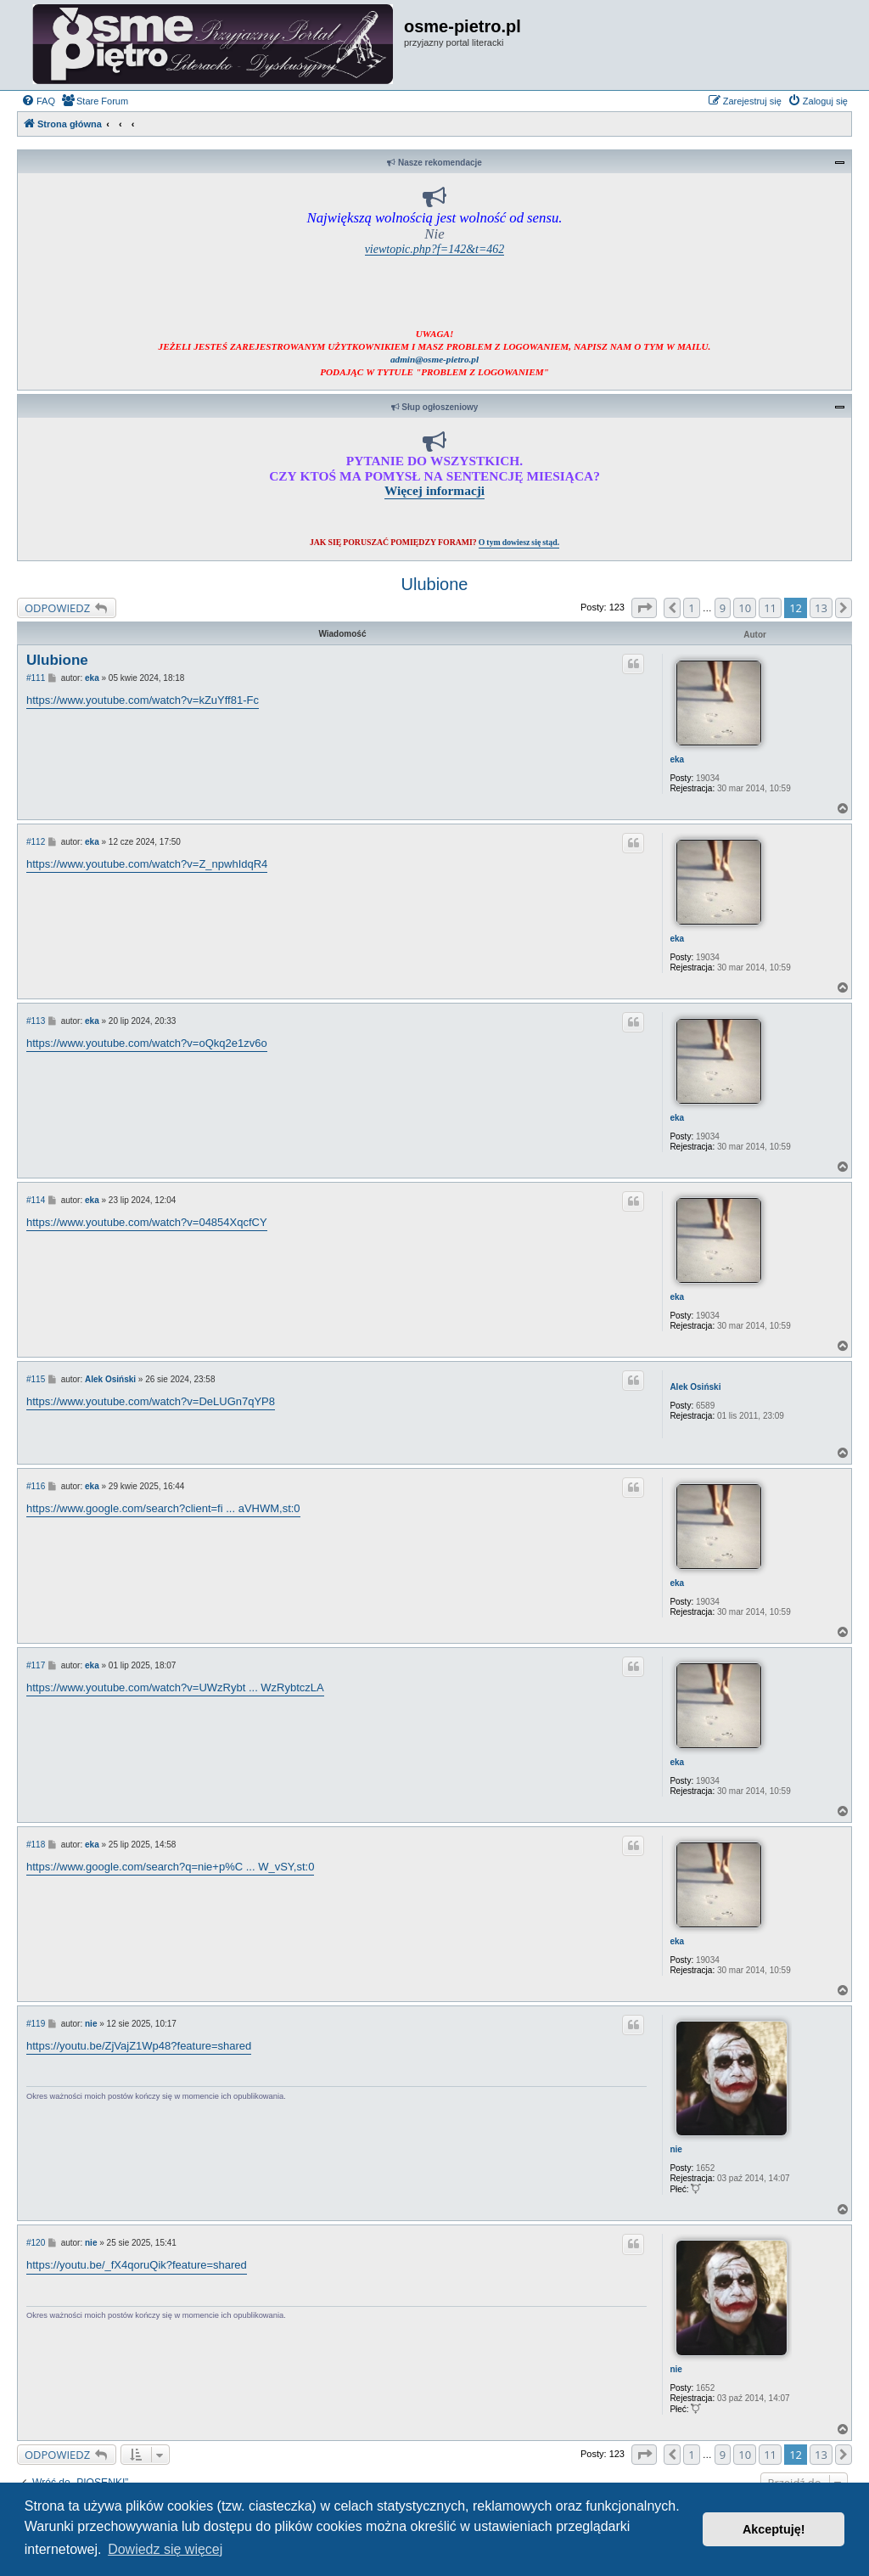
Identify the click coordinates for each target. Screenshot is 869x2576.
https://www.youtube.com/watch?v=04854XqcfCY (146, 1222)
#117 (35, 1665)
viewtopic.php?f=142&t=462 (435, 249)
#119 (35, 2023)
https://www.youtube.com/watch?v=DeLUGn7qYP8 (150, 1401)
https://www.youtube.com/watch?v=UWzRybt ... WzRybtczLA (175, 1687)
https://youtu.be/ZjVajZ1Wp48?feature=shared (138, 2045)
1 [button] (691, 608)
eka (677, 759)
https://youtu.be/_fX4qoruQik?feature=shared (136, 2264)
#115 (35, 1379)
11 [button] (770, 608)
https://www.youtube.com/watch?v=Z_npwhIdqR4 (146, 864)
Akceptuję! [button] (774, 2529)
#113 (35, 1021)
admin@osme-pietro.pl (434, 359)
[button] (644, 608)
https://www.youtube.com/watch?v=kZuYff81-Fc (142, 700)
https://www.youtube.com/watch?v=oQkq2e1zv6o (146, 1043)
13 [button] (821, 608)
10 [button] (744, 608)
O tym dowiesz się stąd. (519, 542)
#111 (35, 678)
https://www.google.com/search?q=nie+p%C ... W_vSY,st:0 (170, 1866)
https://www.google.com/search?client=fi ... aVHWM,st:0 (163, 1508)
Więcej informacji (434, 490)
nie (675, 2149)
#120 (35, 2242)
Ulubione (434, 584)
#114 (35, 1200)
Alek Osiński (695, 1387)
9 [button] (723, 608)
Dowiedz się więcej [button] (165, 2549)
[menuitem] (38, 101)
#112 (35, 841)
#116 (35, 1486)
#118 (35, 1844)
